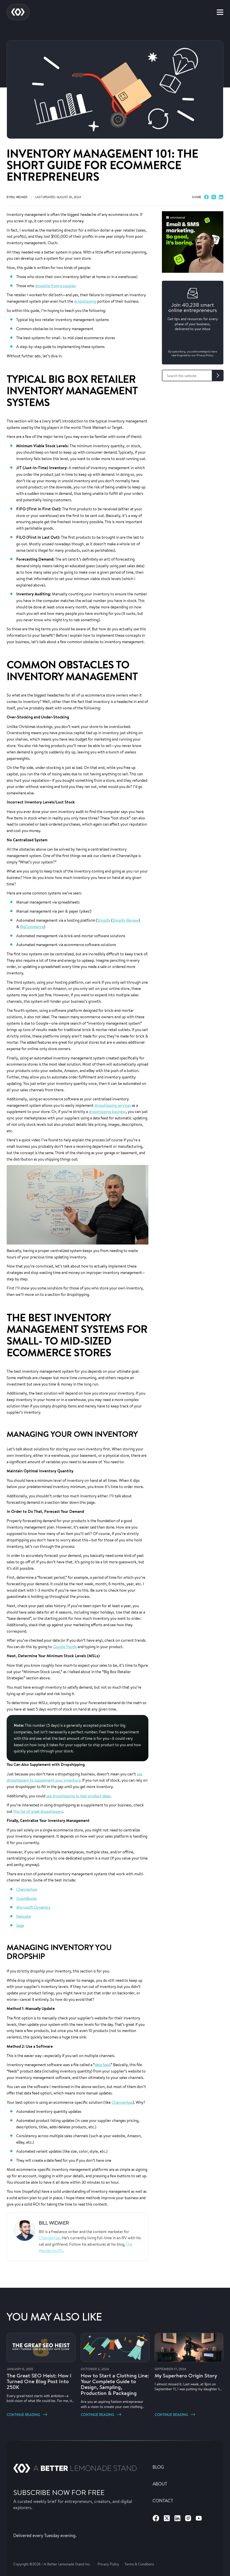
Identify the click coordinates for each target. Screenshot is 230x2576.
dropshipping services (112, 1105)
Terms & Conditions (139, 2564)
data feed (102, 2064)
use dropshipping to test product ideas (78, 1795)
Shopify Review (125, 920)
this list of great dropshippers (38, 1811)
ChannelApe (26, 1889)
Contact (163, 2500)
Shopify (103, 920)
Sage (20, 1925)
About (160, 2484)
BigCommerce (32, 926)
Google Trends (65, 1646)
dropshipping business (107, 1111)
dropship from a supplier (55, 285)
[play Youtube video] (77, 1204)
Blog (158, 2467)
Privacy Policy (108, 2564)
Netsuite (23, 1916)
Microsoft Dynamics (33, 1907)
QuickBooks (26, 1898)
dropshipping (85, 301)
